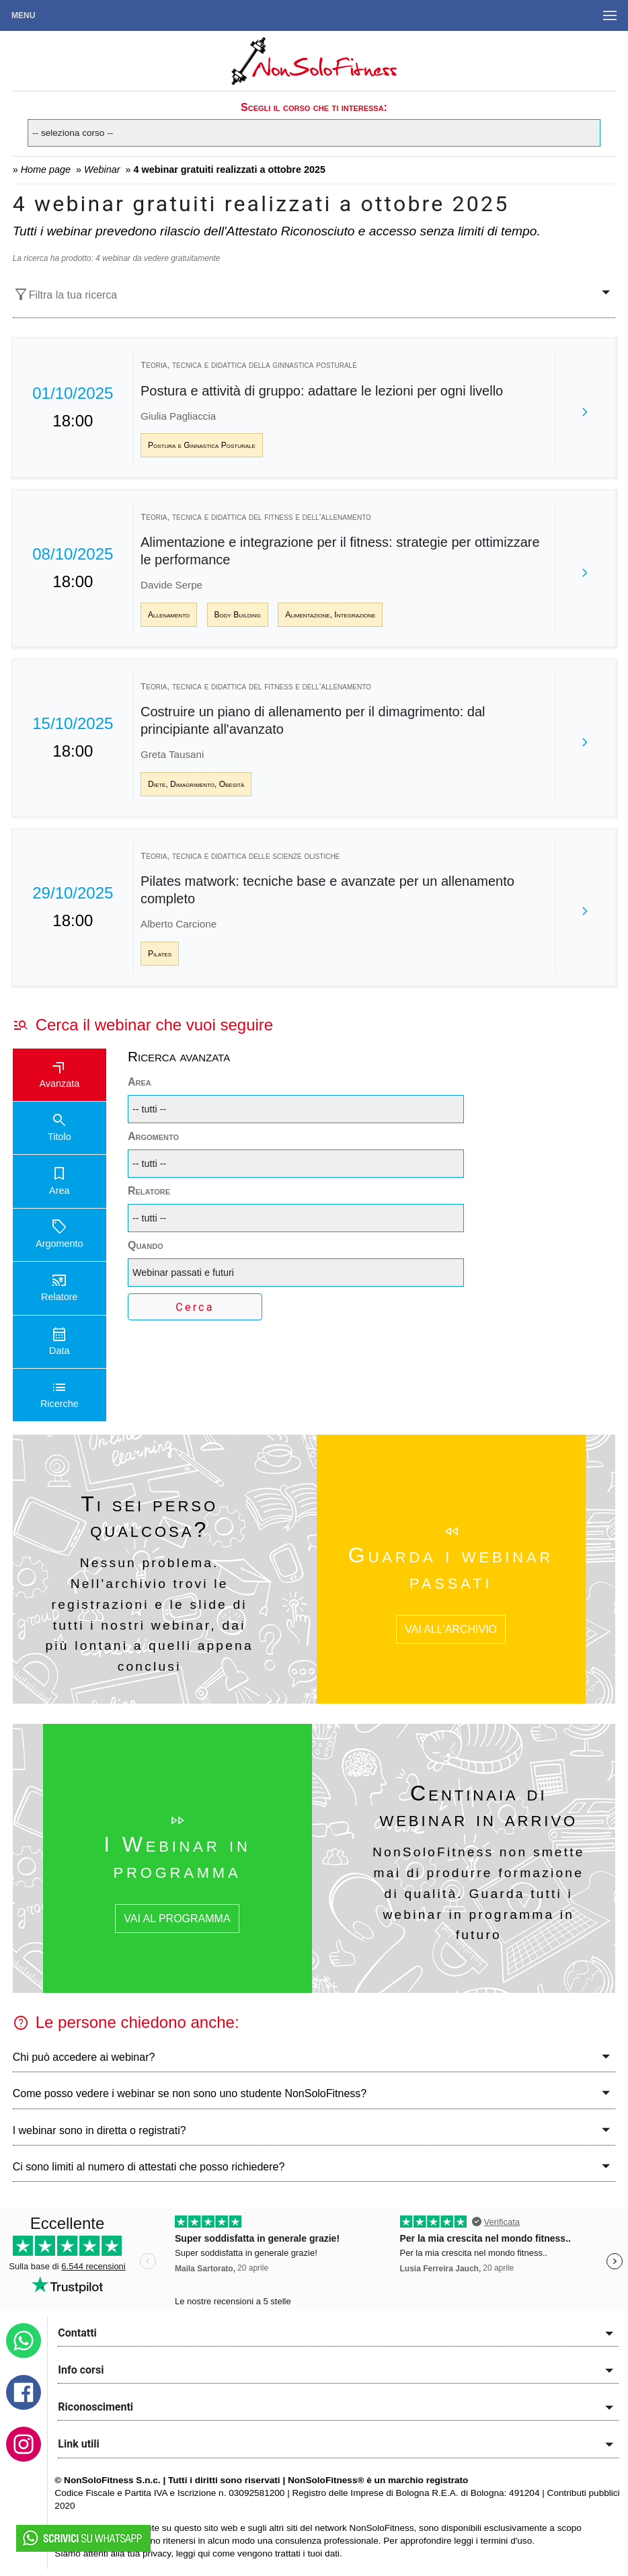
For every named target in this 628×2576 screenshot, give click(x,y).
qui (204, 2553)
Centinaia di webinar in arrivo (478, 1806)
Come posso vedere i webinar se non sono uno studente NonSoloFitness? (190, 2093)
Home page (46, 169)
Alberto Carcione (179, 924)
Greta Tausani (172, 754)
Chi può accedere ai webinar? (84, 2057)
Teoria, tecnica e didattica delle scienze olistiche (240, 856)
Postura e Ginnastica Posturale (202, 445)
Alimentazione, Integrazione (330, 614)
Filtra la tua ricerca (65, 294)
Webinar (102, 169)
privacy (157, 2553)
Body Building (237, 614)
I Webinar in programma (177, 1857)
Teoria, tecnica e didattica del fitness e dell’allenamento (256, 517)
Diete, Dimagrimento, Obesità (196, 784)
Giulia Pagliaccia (178, 416)
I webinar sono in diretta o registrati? (99, 2130)
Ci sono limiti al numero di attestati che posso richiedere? (149, 2166)
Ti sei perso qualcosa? (149, 1517)
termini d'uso (507, 2541)
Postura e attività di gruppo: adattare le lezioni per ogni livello (322, 390)
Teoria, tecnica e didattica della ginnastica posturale (249, 365)
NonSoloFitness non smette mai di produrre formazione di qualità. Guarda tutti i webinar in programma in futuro (478, 1893)
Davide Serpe (171, 585)
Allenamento (169, 614)
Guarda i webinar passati (450, 1568)
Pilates (159, 953)
